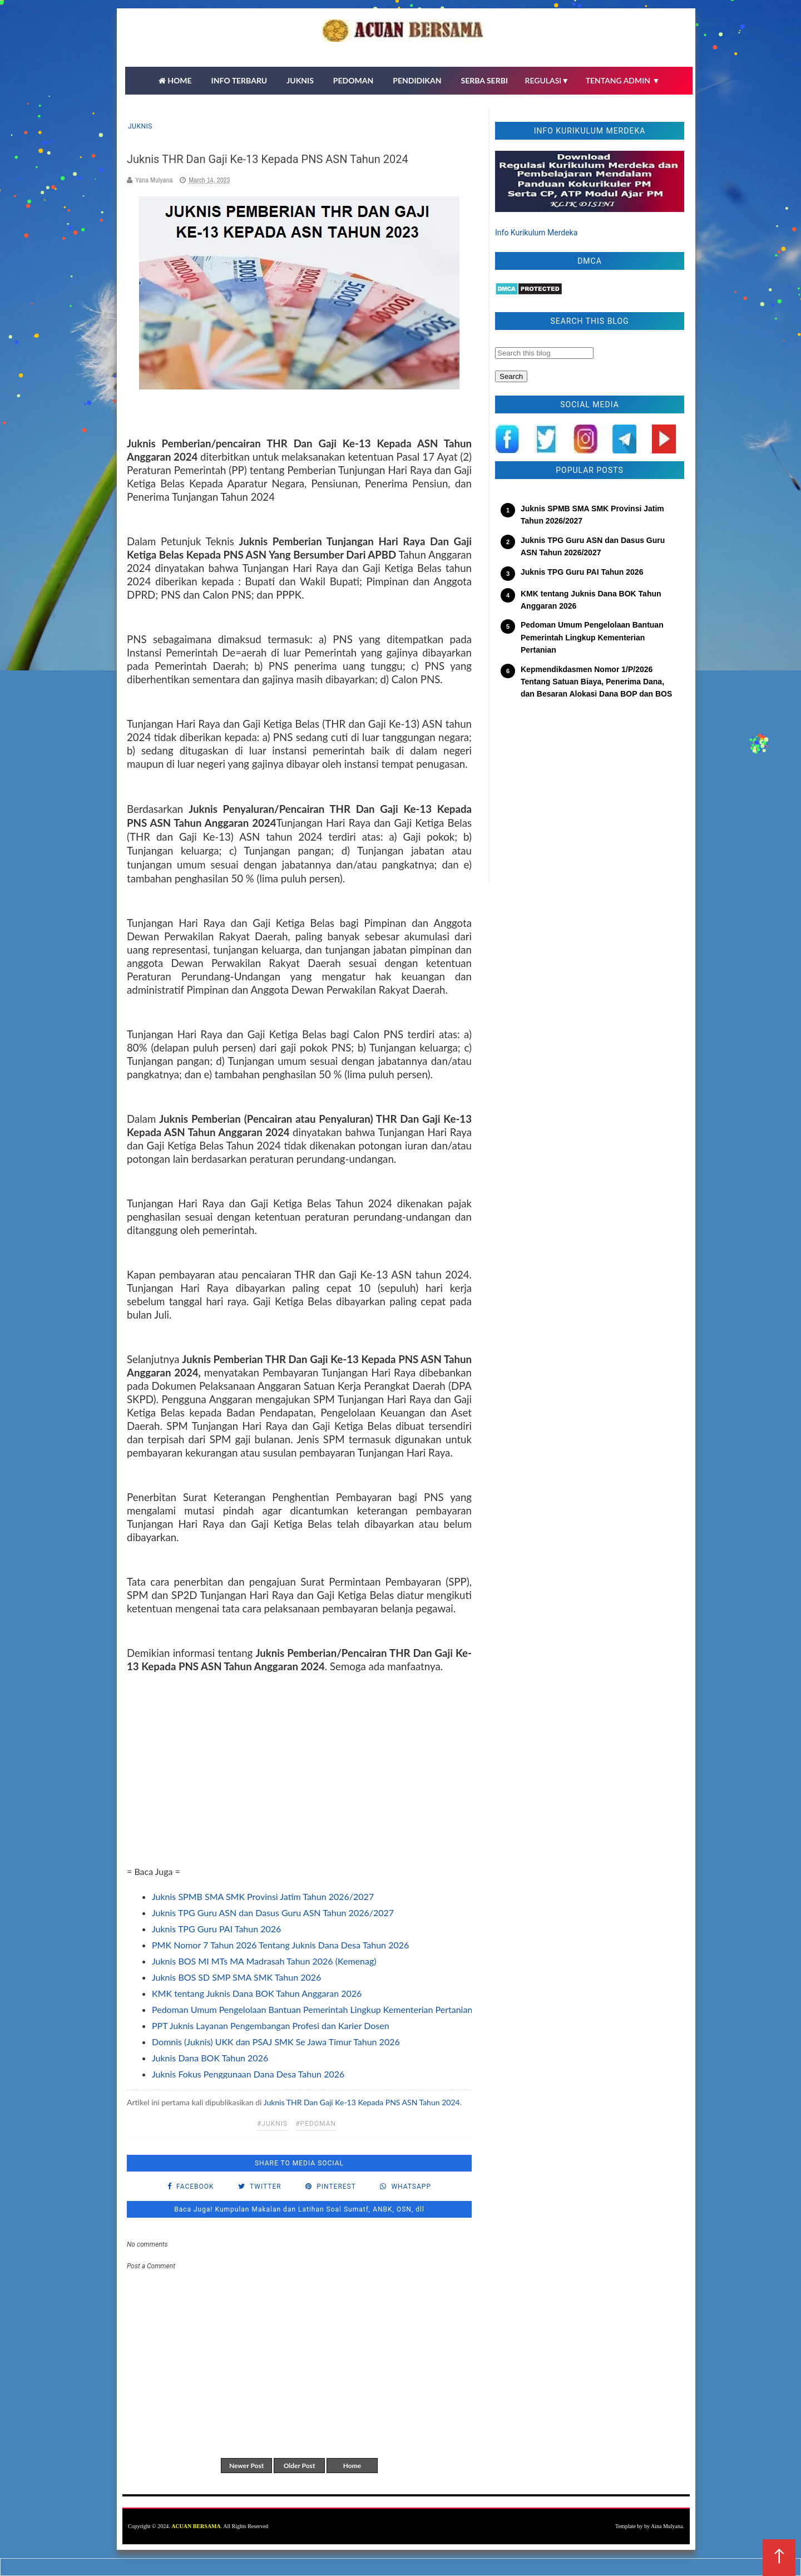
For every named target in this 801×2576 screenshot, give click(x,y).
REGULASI (547, 80)
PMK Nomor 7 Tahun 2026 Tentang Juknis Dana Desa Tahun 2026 (280, 1945)
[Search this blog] (544, 353)
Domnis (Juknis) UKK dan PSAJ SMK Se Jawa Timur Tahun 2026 (276, 2041)
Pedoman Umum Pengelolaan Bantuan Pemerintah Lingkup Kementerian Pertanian (312, 2009)
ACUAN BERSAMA (196, 2526)
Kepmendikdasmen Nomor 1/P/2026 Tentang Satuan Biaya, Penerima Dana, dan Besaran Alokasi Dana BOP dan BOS (596, 682)
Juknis (140, 126)
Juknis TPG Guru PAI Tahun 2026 (216, 1928)
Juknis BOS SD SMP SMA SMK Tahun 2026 (236, 1977)
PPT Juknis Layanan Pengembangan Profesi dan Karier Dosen (270, 2025)
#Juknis (272, 2124)
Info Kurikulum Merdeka (536, 232)
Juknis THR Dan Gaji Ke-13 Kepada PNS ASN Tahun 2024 (362, 2102)
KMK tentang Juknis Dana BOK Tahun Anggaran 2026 (257, 1993)
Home (352, 2465)
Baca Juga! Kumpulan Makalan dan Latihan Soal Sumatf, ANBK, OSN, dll (299, 2209)
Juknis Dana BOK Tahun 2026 (210, 2057)
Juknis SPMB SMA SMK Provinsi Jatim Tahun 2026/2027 (263, 1896)
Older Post (299, 2465)
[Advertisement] (299, 1774)
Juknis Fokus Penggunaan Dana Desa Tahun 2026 (248, 2074)
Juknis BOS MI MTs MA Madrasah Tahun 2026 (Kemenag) (264, 1961)
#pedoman (315, 2124)
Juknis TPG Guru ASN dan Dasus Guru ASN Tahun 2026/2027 (273, 1912)
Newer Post (246, 2465)
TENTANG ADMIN (623, 80)
